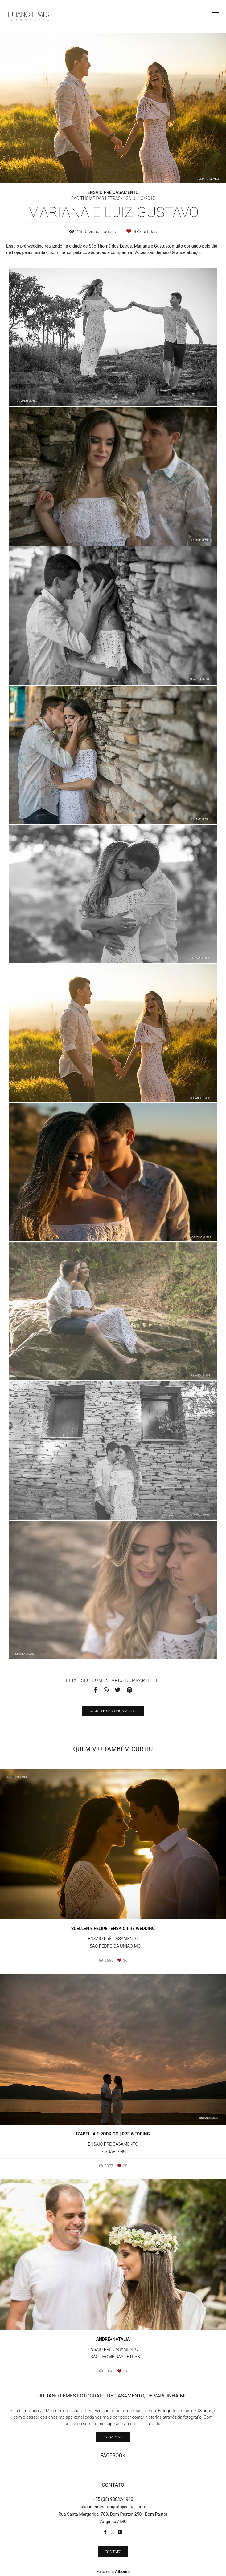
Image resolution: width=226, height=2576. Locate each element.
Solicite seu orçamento (113, 1711)
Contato (113, 2552)
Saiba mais (112, 2437)
